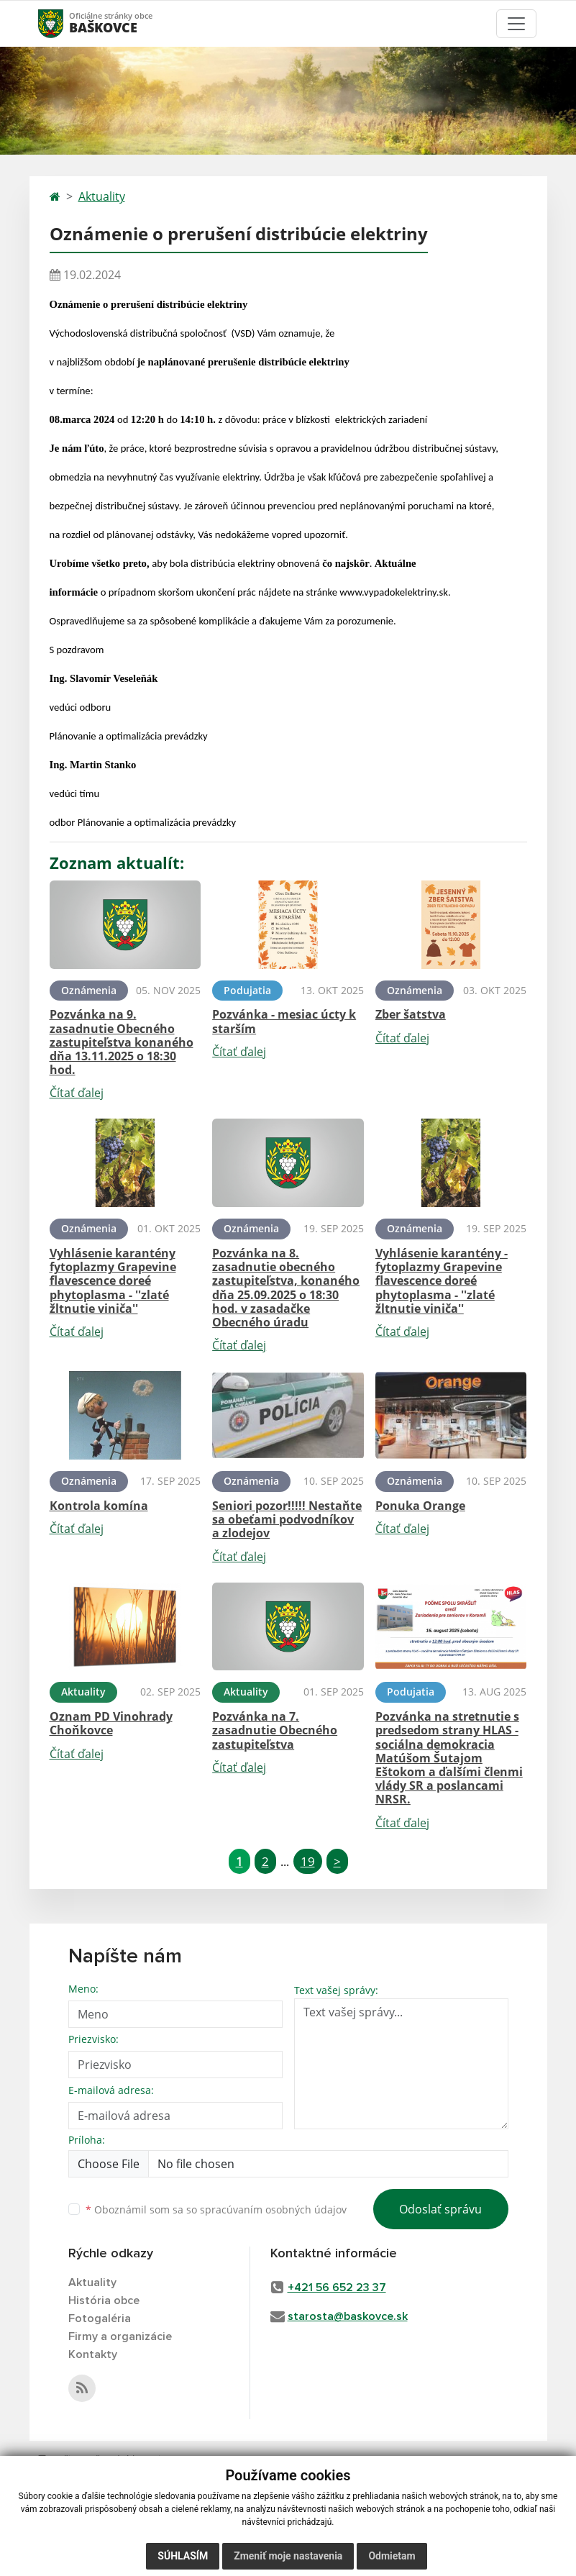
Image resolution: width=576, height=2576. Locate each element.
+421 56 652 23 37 (337, 2287)
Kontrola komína (99, 1506)
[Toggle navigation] (516, 23)
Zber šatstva (410, 1014)
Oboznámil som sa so (216, 2209)
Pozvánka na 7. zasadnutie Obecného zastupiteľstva (274, 1730)
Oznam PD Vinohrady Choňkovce (111, 1723)
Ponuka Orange (420, 1506)
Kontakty (92, 2354)
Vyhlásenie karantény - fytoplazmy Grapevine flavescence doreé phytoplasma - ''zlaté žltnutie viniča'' (441, 1280)
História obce (104, 2300)
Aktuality (101, 196)
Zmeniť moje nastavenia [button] (288, 2556)
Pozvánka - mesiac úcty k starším (284, 1021)
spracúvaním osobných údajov (273, 2209)
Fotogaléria (99, 2318)
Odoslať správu (440, 2209)
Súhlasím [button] (182, 2556)
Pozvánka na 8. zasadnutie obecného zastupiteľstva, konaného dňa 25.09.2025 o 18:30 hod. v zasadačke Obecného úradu (286, 1287)
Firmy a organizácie (120, 2336)
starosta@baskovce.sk (348, 2316)
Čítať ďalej (77, 1093)
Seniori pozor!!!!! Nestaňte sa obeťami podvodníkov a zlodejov (287, 1519)
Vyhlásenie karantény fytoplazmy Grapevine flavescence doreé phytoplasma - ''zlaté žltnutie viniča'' (113, 1280)
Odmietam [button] (391, 2556)
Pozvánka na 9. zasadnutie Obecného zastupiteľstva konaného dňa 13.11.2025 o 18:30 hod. (121, 1042)
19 (308, 1861)
